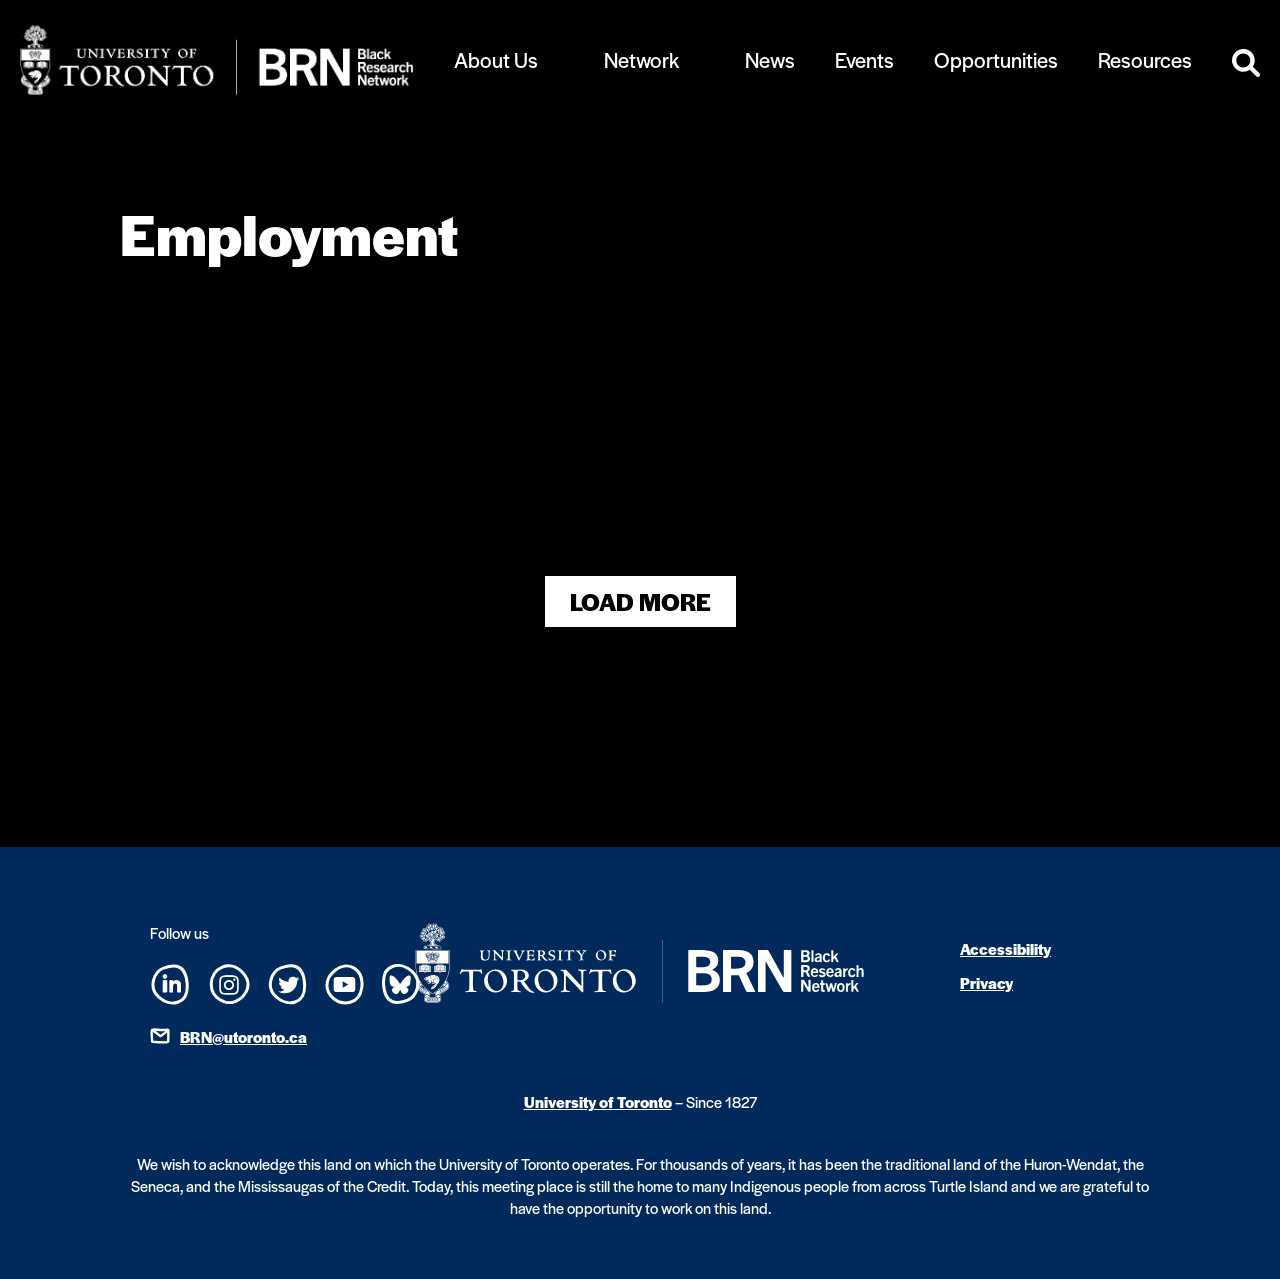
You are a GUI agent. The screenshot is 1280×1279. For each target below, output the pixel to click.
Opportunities (996, 59)
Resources (1145, 59)
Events (864, 59)
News (770, 59)
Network (641, 59)
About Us (496, 59)
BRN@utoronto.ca (243, 1036)
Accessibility (1005, 948)
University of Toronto (598, 1101)
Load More (640, 601)
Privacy (986, 982)
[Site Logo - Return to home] (217, 60)
